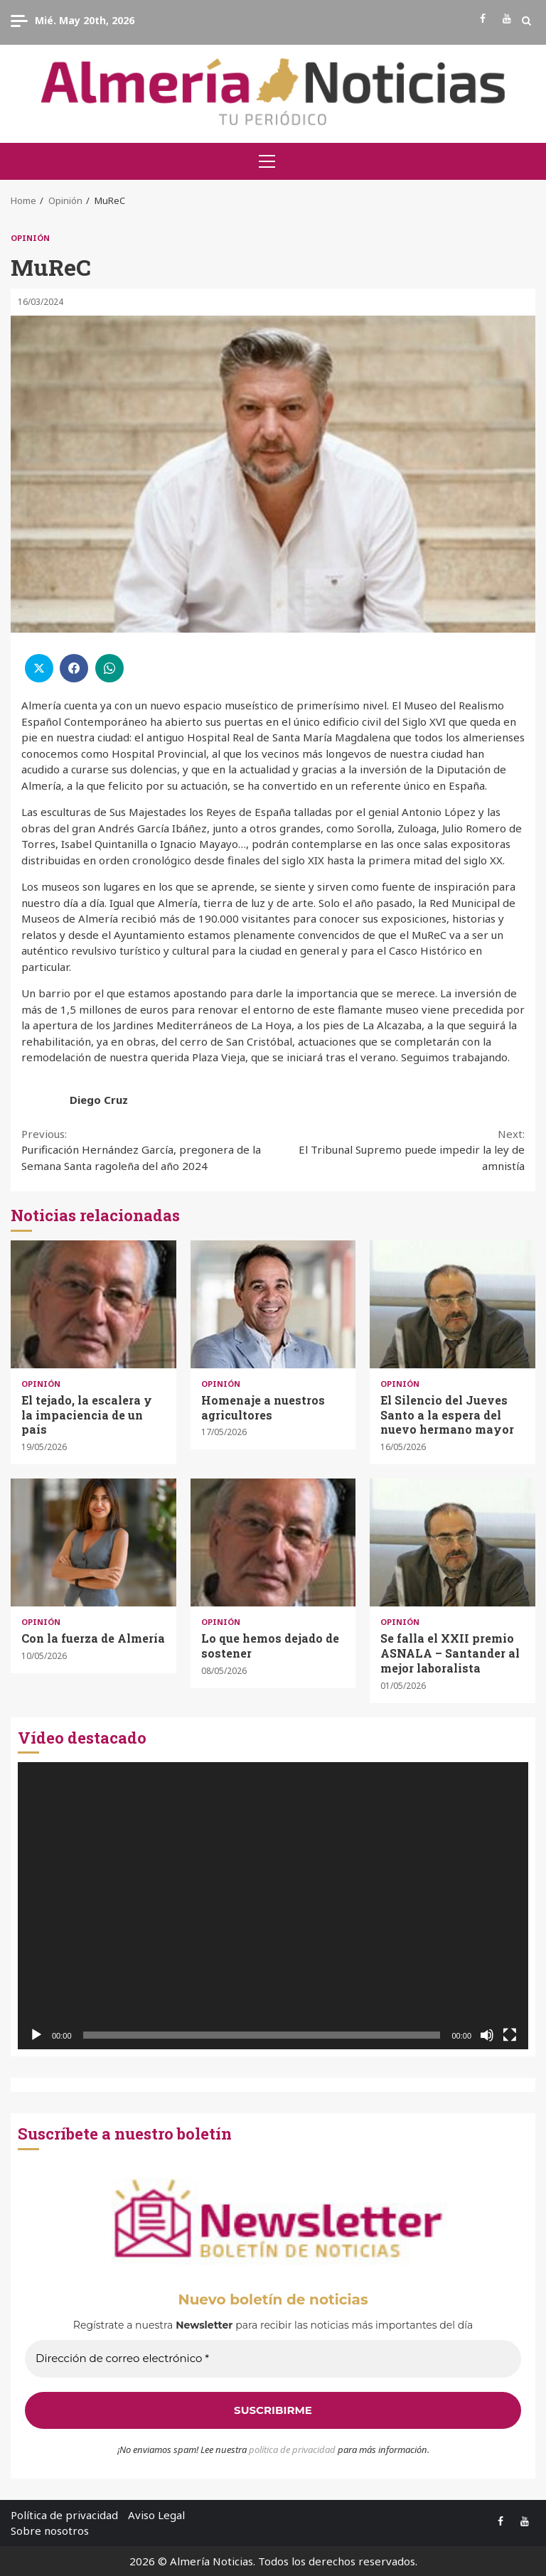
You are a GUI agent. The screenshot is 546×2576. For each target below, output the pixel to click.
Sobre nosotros (50, 2530)
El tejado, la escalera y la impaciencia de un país (93, 1304)
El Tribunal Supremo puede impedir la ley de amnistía (399, 1149)
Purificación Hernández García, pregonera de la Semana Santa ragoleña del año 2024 (147, 1149)
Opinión (30, 238)
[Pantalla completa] (510, 2035)
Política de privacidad (64, 2515)
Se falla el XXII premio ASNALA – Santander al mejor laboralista (452, 1542)
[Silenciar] (487, 2035)
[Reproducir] (36, 2035)
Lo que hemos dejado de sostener (273, 1542)
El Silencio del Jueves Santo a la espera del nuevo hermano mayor (452, 1304)
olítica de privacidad (295, 2449)
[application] (273, 1905)
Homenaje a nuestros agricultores (273, 1304)
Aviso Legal (156, 2515)
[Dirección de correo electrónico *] (273, 2359)
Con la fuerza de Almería (93, 1542)
